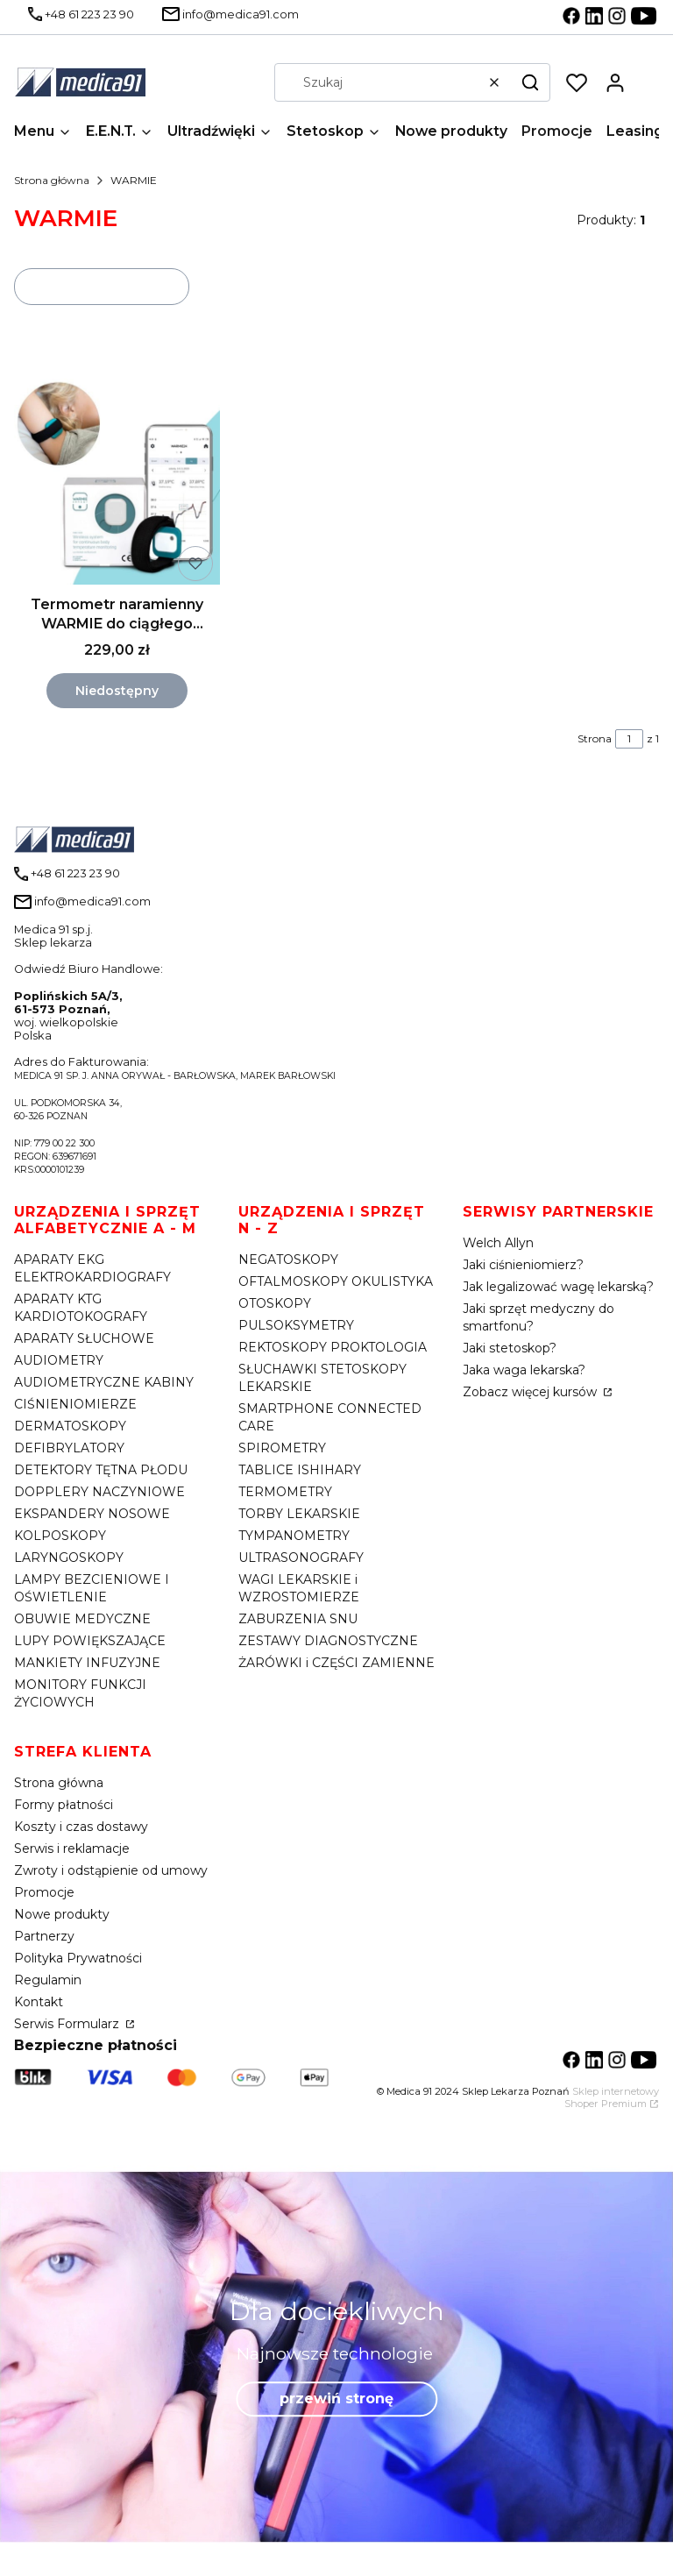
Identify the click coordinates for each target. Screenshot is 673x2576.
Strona (594, 738)
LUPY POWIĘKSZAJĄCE (90, 1641)
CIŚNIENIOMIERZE (75, 1404)
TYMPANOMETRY (294, 1535)
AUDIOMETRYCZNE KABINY (104, 1382)
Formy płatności (63, 1805)
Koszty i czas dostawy (81, 1826)
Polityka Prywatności (78, 1958)
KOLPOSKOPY (60, 1535)
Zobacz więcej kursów (531, 1392)
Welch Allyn (498, 1243)
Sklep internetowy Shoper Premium (611, 2097)
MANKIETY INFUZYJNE (87, 1663)
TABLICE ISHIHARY (299, 1470)
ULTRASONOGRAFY (301, 1557)
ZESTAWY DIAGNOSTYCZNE (328, 1641)
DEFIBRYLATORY (69, 1448)
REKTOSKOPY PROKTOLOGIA (332, 1347)
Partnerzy (44, 1936)
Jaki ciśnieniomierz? (523, 1265)
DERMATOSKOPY (70, 1426)
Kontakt (38, 2002)
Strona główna (51, 180)
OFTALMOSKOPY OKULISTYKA (335, 1281)
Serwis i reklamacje (72, 1848)
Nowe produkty (62, 1914)
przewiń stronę (336, 2398)
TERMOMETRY (285, 1492)
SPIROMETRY (282, 1448)
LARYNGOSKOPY (69, 1557)
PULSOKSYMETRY (296, 1325)
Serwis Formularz (68, 2024)
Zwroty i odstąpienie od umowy (111, 1870)
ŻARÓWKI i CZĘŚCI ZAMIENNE (336, 1663)
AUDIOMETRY (58, 1360)
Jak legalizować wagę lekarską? (558, 1287)
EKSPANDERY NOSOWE (92, 1514)
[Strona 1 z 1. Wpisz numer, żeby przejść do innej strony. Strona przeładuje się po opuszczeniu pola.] (629, 739)
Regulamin (47, 1980)
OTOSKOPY (274, 1303)
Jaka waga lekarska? (524, 1370)
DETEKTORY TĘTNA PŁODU (101, 1470)
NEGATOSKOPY (288, 1259)
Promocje (44, 1892)
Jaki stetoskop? (509, 1348)
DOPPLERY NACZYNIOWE (99, 1492)
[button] (530, 82)
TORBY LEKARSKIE (299, 1514)
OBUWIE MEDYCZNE (82, 1619)
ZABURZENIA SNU (298, 1619)
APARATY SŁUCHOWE (84, 1338)
